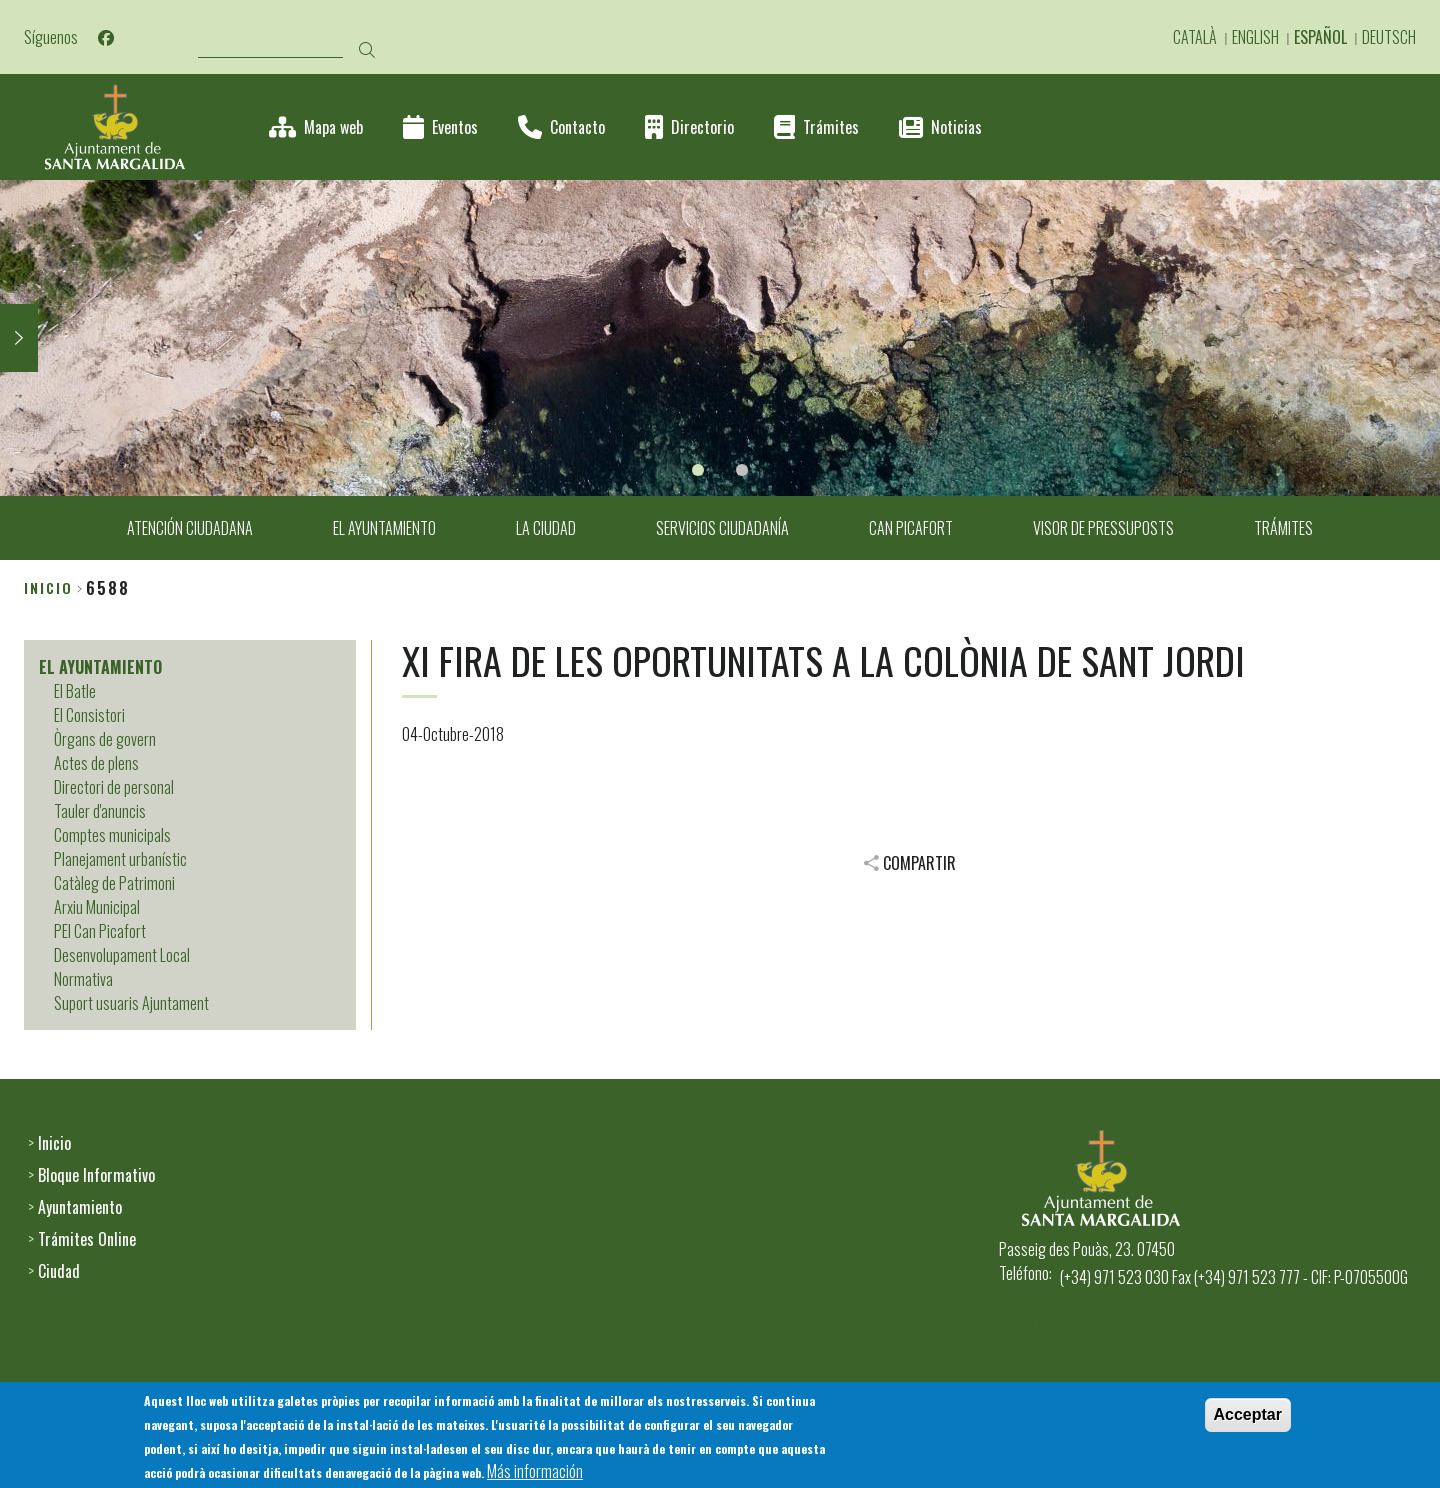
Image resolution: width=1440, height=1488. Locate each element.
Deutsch (1389, 37)
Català (1195, 37)
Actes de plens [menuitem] (96, 763)
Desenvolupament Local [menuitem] (122, 955)
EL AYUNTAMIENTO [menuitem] (384, 528)
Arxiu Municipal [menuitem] (97, 907)
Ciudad (59, 1271)
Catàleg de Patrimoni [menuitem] (114, 883)
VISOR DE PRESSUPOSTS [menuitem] (1103, 528)
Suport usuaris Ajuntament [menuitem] (131, 1003)
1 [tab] (698, 470)
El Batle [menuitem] (75, 691)
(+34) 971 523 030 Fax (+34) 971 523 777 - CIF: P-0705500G (1234, 1277)
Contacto (577, 127)
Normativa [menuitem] (83, 979)
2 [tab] (742, 470)
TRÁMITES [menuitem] (1283, 528)
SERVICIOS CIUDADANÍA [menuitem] (722, 528)
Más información (535, 1473)
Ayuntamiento (80, 1207)
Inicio (48, 587)
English (1255, 37)
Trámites (831, 127)
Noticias (956, 127)
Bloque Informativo (96, 1175)
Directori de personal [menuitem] (114, 787)
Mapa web (333, 127)
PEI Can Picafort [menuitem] (100, 931)
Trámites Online (87, 1239)
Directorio (702, 127)
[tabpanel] (720, 338)
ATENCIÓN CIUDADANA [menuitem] (190, 528)
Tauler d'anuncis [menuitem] (100, 811)
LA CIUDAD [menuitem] (546, 528)
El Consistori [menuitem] (89, 715)
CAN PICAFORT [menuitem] (911, 528)
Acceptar (1248, 1416)
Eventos (455, 127)
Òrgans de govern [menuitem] (105, 739)
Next (19, 338)
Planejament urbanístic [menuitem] (120, 859)
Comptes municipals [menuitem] (112, 835)
